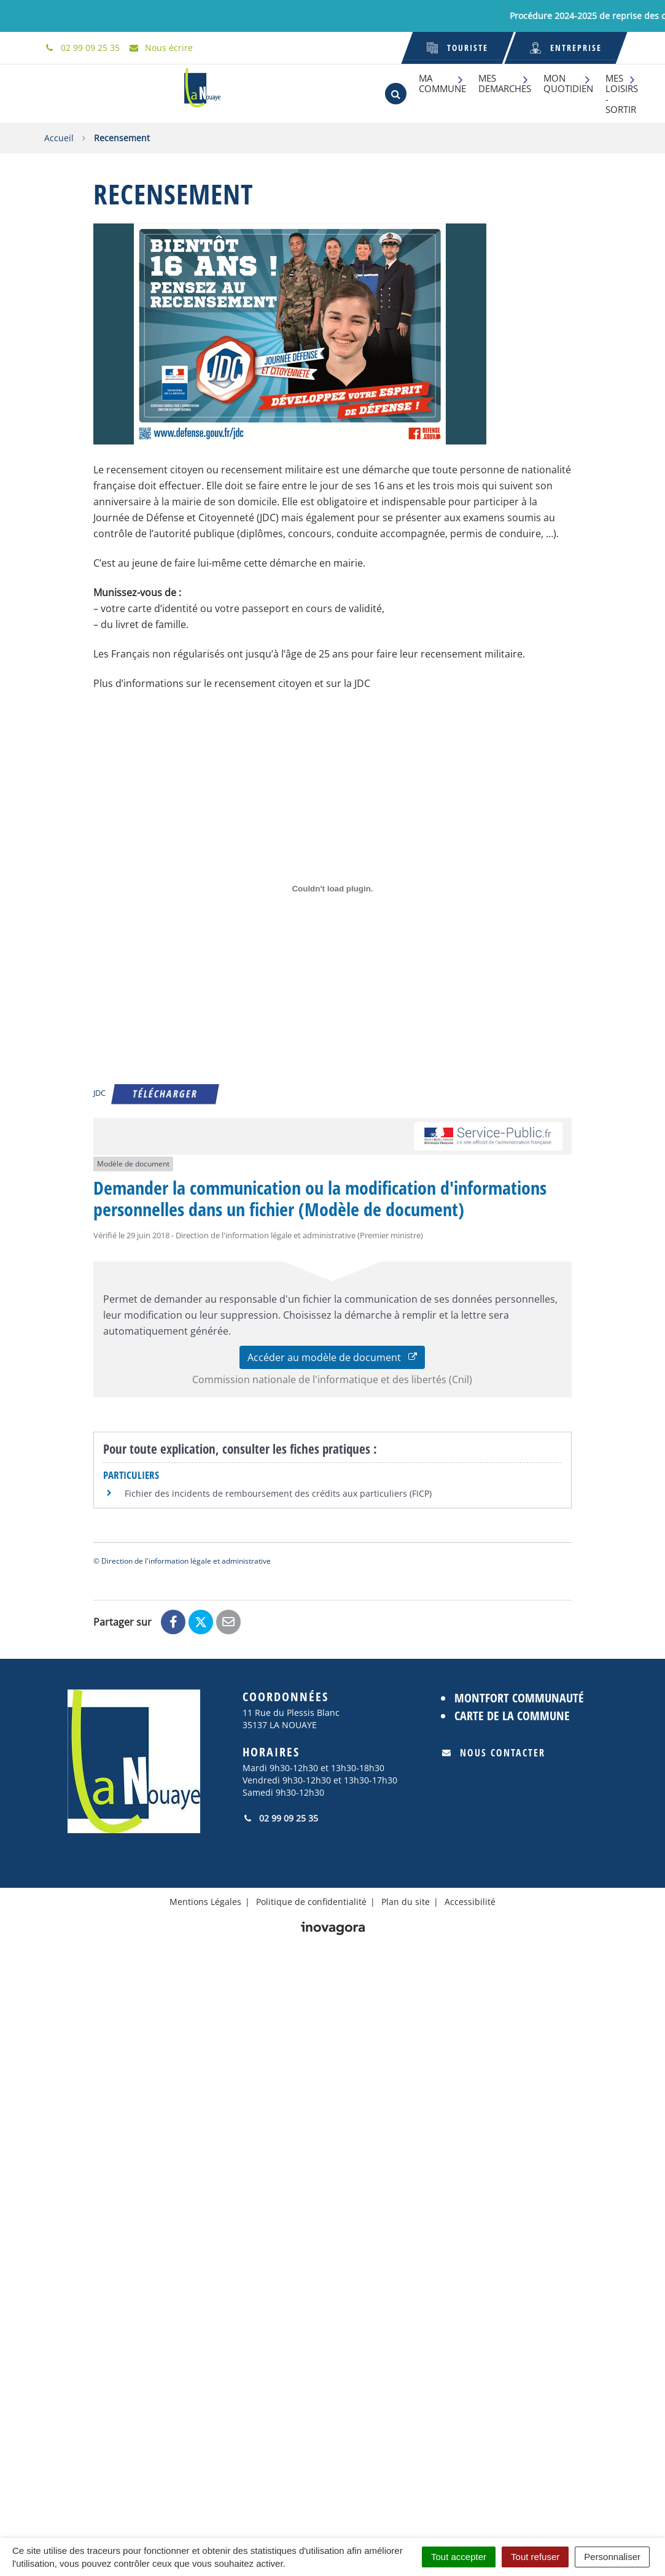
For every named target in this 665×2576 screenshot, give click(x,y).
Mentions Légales (205, 1901)
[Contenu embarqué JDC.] (332, 889)
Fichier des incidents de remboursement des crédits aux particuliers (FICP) (278, 1493)
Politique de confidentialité (311, 1901)
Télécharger (165, 1094)
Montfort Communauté (519, 1698)
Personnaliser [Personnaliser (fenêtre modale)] (612, 2556)
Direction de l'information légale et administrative (186, 1561)
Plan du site (405, 1901)
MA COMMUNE (442, 83)
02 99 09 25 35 (280, 1818)
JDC (99, 1093)
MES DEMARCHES (504, 83)
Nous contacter (493, 1752)
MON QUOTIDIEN (568, 83)
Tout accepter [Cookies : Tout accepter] (458, 2556)
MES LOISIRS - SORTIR (621, 94)
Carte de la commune (512, 1715)
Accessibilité (470, 1901)
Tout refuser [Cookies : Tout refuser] (535, 2556)
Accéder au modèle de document (332, 1357)
